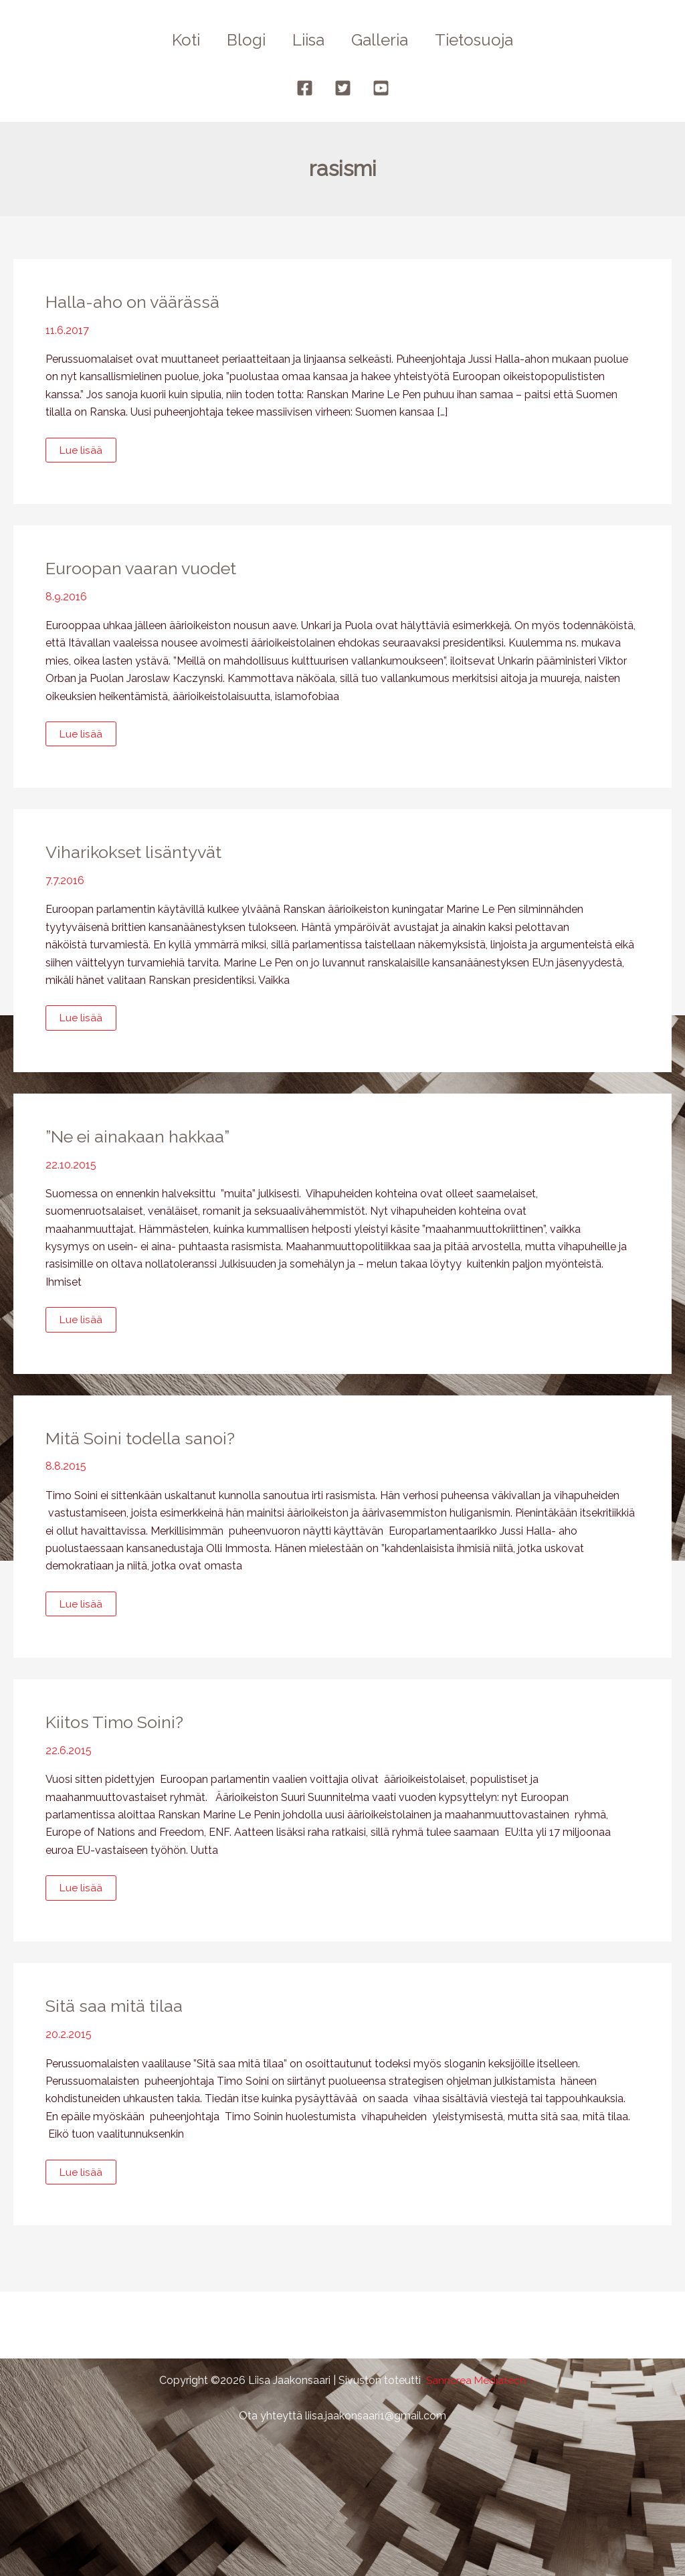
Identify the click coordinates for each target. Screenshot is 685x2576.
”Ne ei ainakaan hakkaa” (142, 1137)
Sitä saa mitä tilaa (115, 2008)
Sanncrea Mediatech (475, 2380)
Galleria (385, 40)
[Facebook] (304, 88)
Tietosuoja (485, 40)
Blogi (240, 40)
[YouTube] (381, 88)
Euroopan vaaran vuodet (145, 568)
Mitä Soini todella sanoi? (144, 1439)
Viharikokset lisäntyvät (136, 853)
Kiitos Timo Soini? (117, 1723)
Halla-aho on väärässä (135, 302)
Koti (175, 40)
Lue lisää (81, 453)
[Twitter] (342, 88)
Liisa (308, 40)
